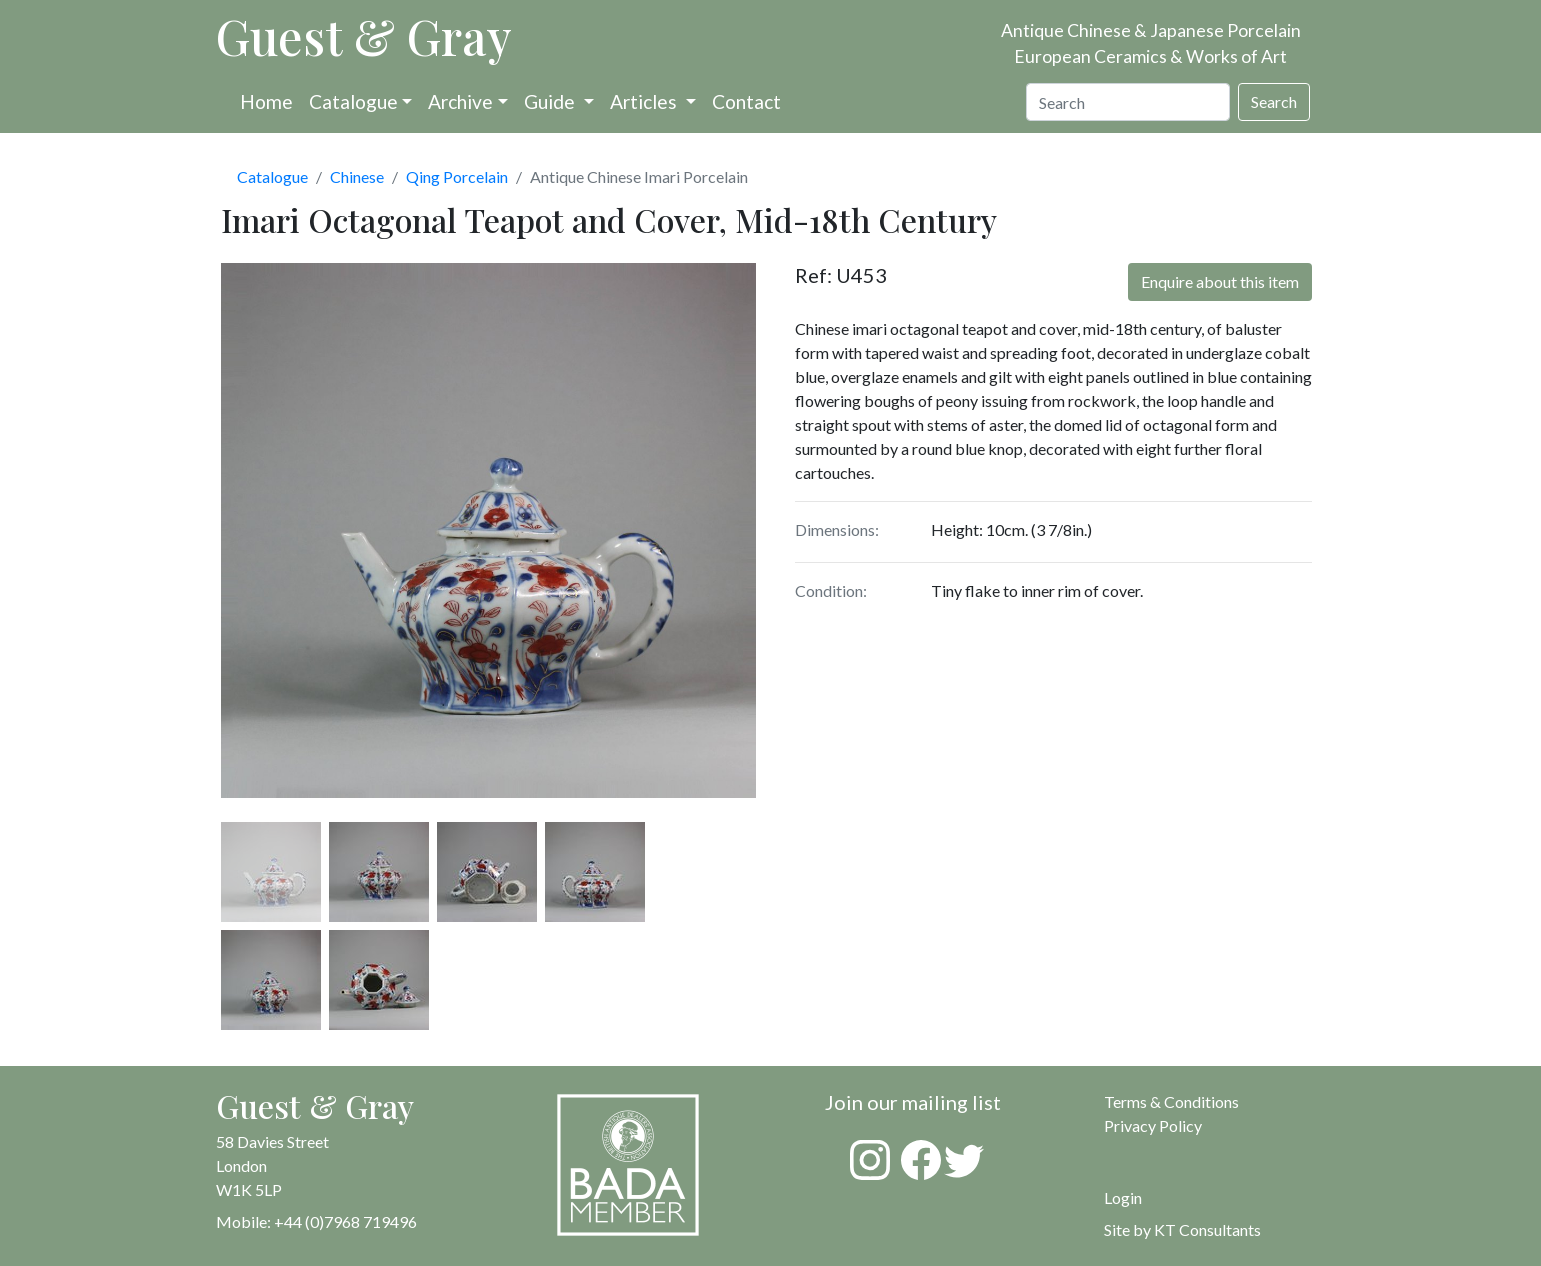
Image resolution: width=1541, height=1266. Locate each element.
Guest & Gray (364, 36)
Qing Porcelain (457, 176)
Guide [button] (551, 101)
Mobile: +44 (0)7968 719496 (316, 1221)
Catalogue (353, 101)
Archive (460, 101)
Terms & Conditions (1171, 1101)
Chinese (357, 176)
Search (1274, 101)
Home (266, 101)
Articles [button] (645, 101)
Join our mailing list (913, 1102)
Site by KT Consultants (1182, 1229)
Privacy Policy (1153, 1125)
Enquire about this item (1220, 281)
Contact (746, 101)
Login (1123, 1197)
